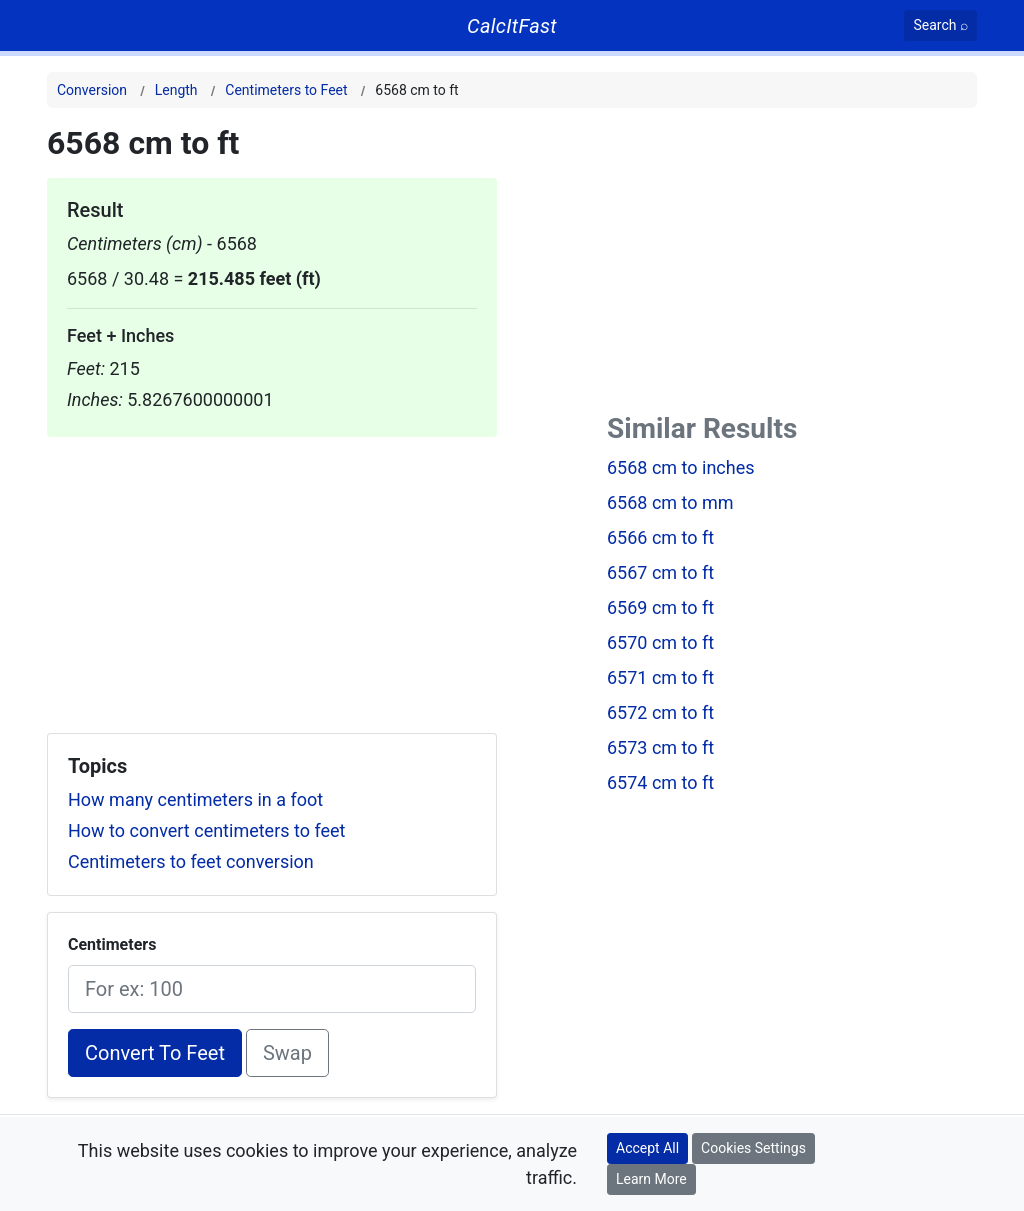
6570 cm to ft (660, 642)
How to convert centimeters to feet (206, 830)
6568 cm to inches (681, 467)
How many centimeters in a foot (195, 799)
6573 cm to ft (660, 747)
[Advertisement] (272, 577)
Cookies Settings (753, 1148)
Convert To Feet (155, 1053)
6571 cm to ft (660, 677)
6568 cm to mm (670, 502)
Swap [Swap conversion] (287, 1053)
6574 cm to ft (660, 782)
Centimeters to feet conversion (191, 861)
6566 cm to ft (660, 537)
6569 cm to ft (660, 607)
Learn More (651, 1179)
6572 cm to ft (660, 712)
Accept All (647, 1148)
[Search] (940, 25)
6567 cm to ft (660, 572)
